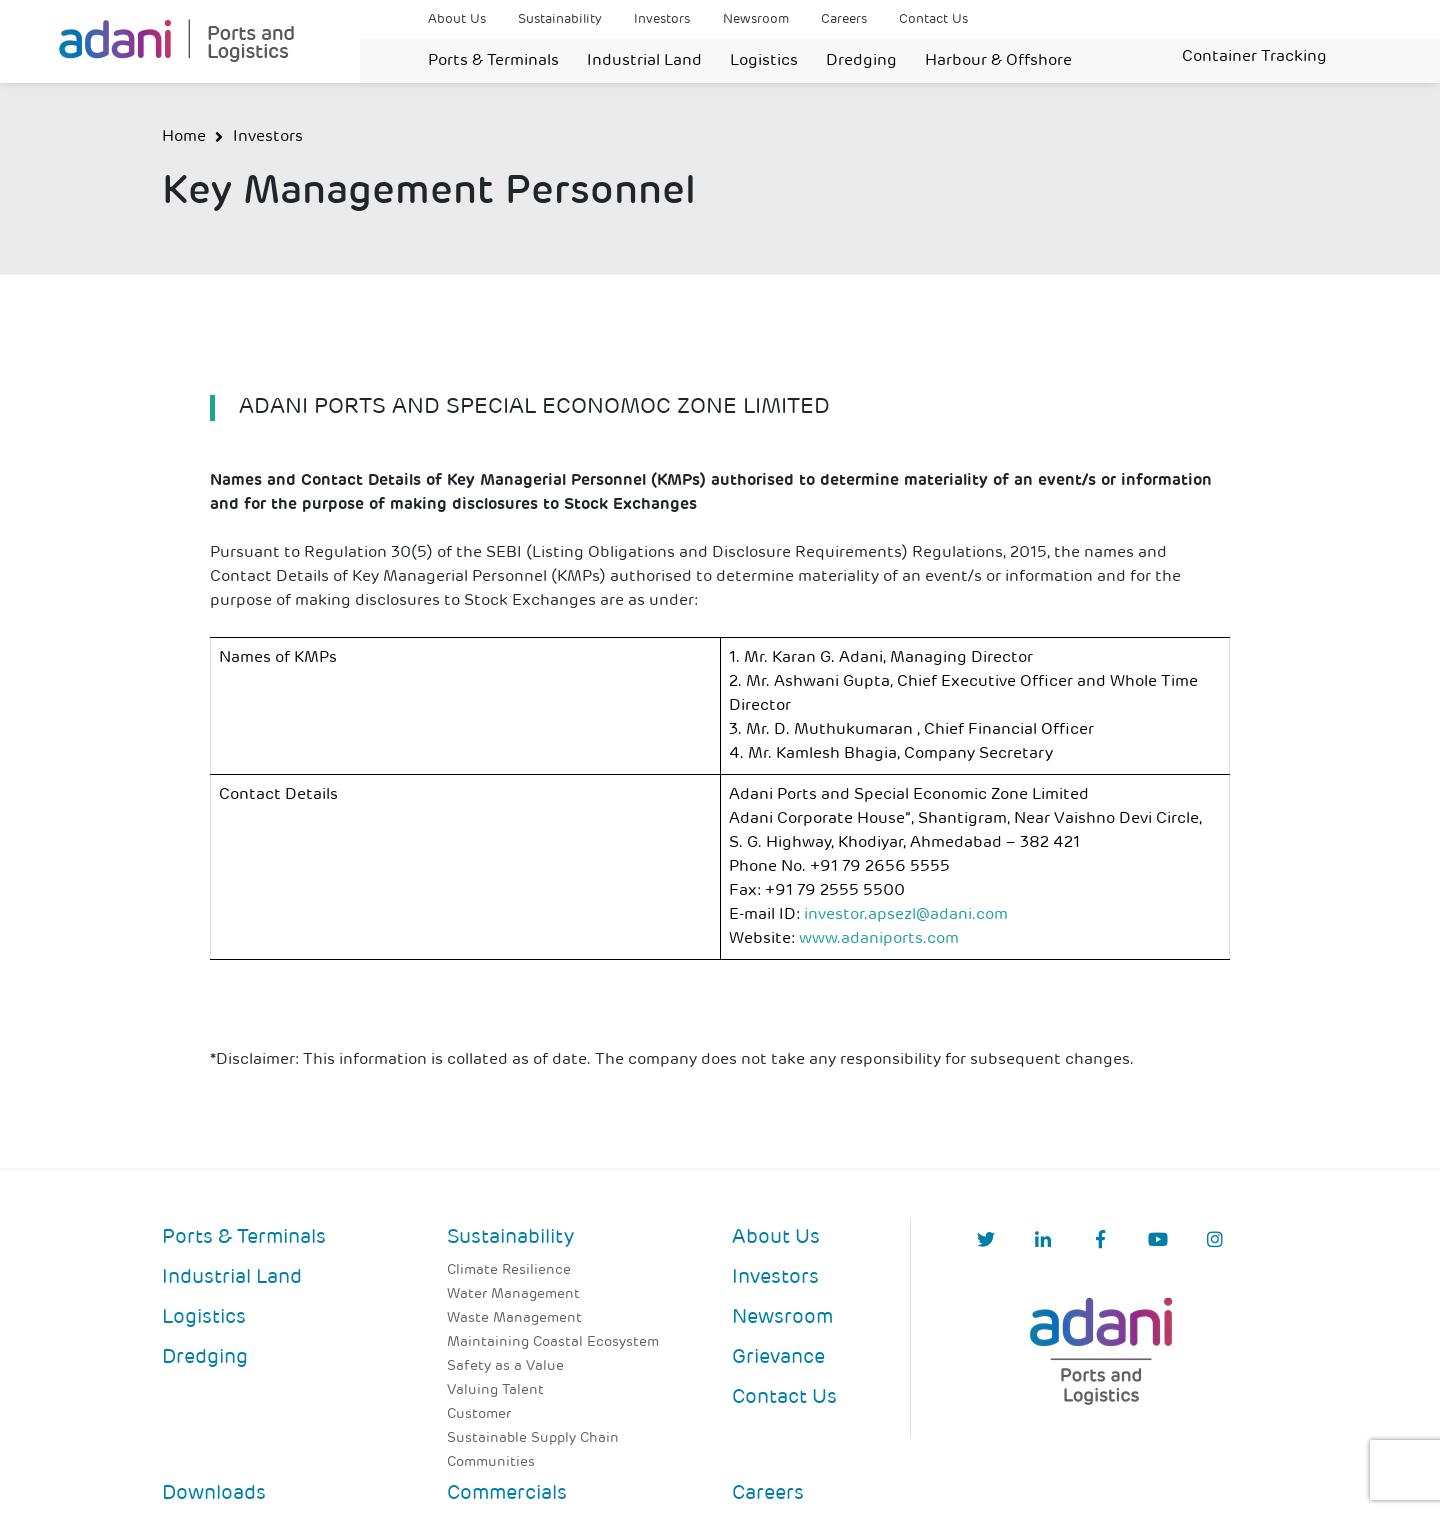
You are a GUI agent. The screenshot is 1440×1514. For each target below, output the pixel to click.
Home (184, 137)
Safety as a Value (505, 1366)
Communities (491, 1462)
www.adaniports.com (879, 939)
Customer (479, 1414)
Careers (844, 19)
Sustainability (560, 19)
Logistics (764, 61)
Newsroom (756, 19)
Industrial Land (644, 61)
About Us (457, 19)
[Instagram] (1215, 1241)
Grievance (778, 1358)
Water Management (513, 1294)
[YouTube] (1158, 1241)
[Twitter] (986, 1241)
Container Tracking (1254, 57)
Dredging (861, 61)
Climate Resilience (509, 1270)
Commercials (507, 1494)
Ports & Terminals (493, 61)
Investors (662, 19)
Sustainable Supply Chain (533, 1438)
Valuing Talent (495, 1390)
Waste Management (514, 1318)
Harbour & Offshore (998, 61)
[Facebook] (1100, 1241)
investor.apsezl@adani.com (906, 915)
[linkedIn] (1043, 1241)
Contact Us (933, 19)
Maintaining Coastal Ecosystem (553, 1342)
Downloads (214, 1494)
